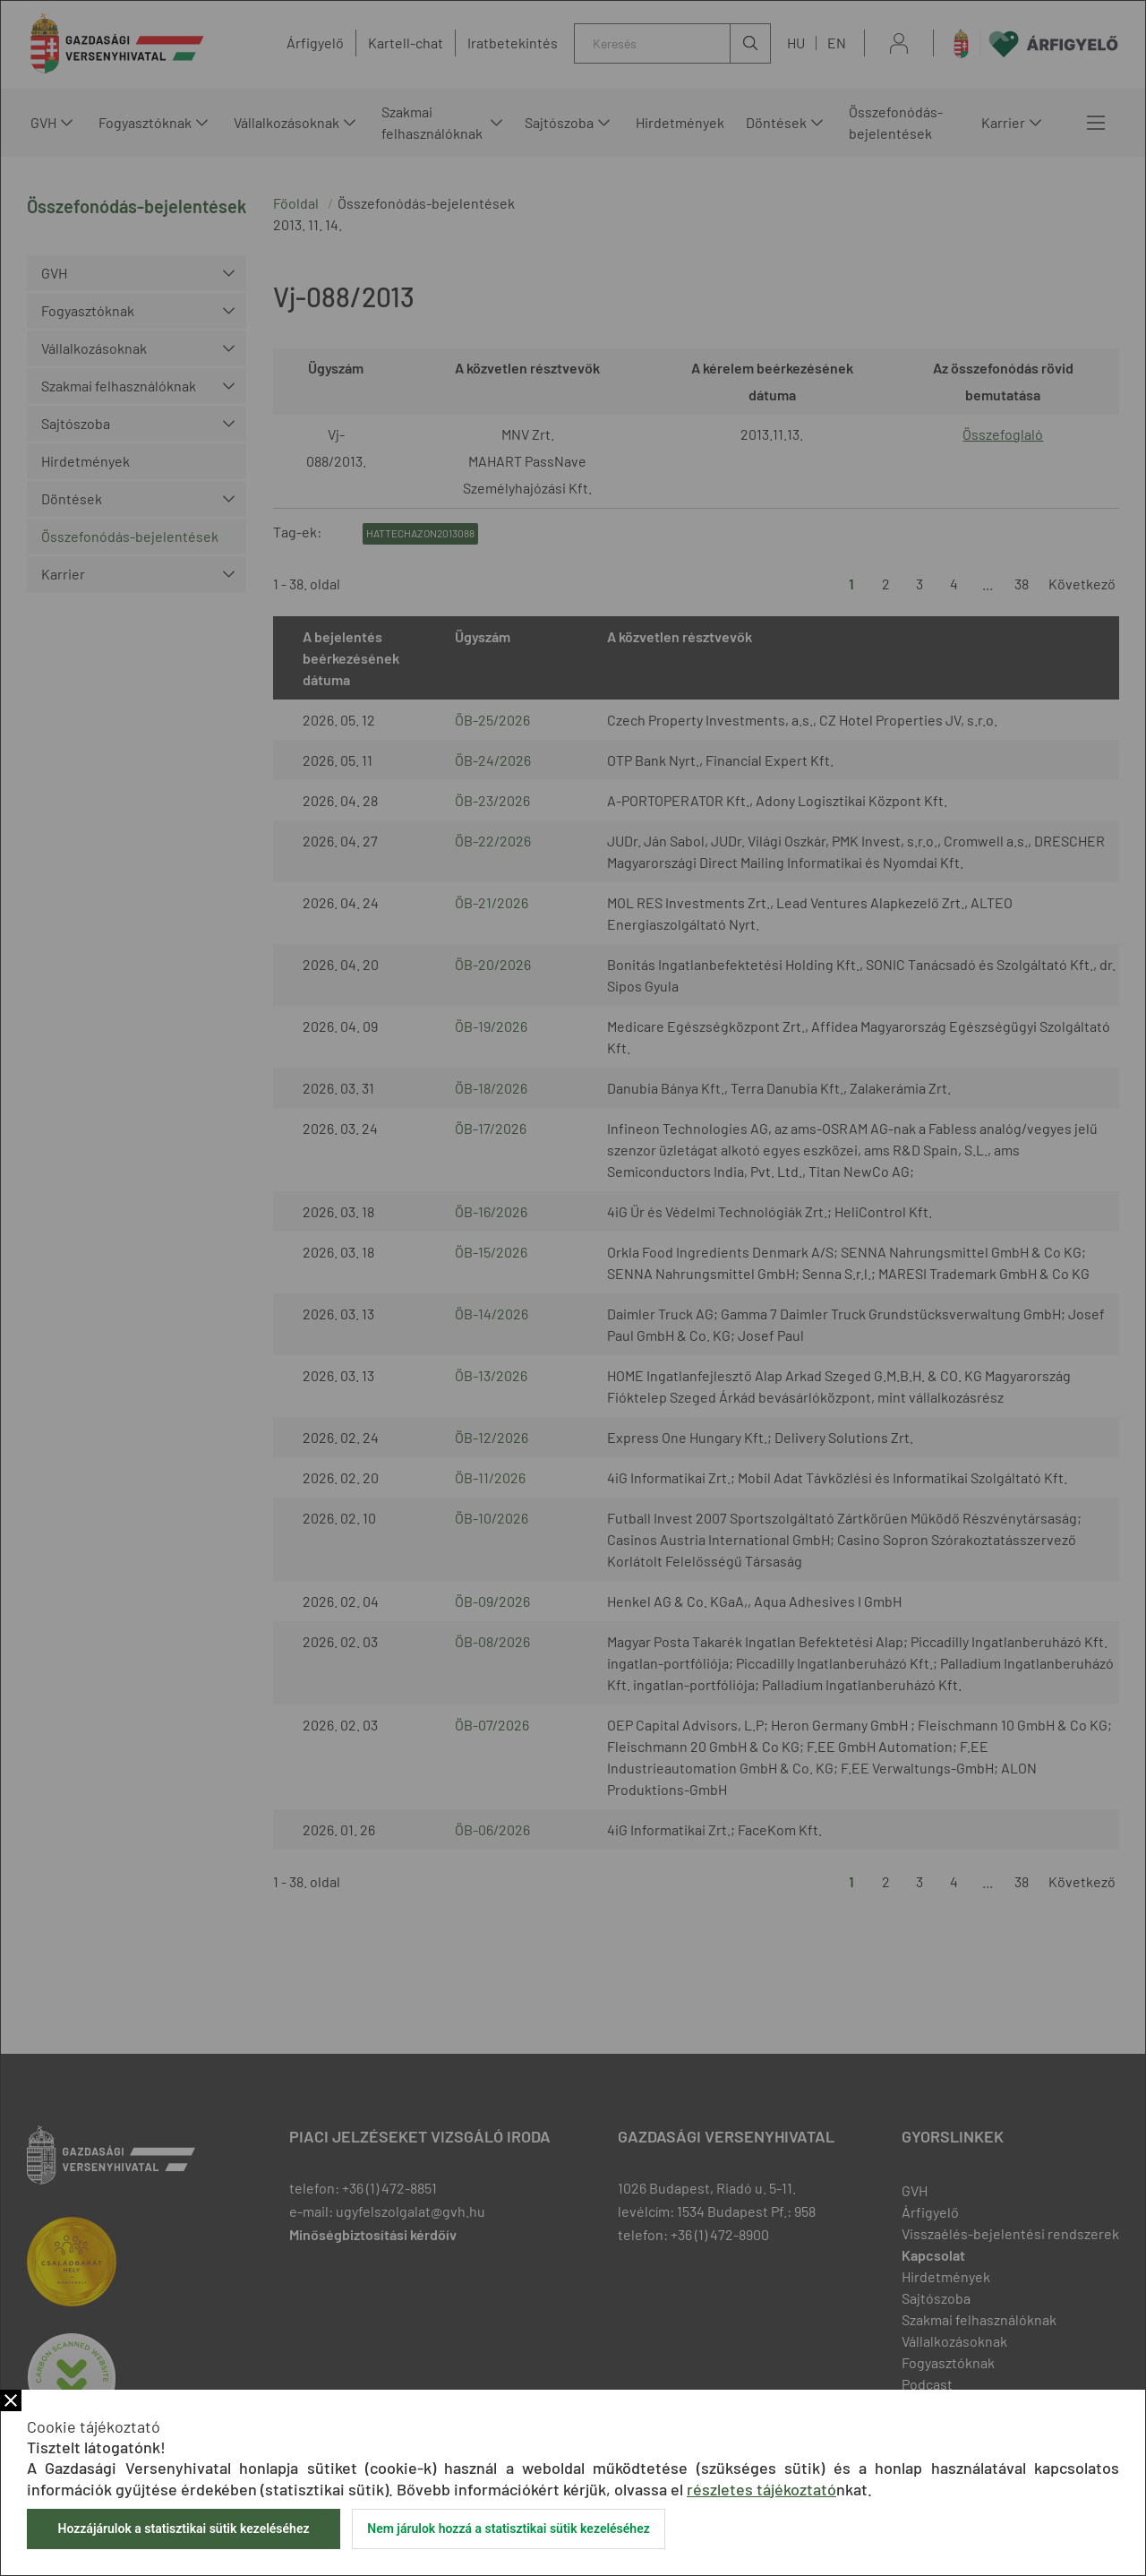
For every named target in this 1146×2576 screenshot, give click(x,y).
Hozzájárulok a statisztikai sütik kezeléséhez (183, 2528)
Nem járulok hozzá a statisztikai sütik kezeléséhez (508, 2528)
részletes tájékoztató (761, 2489)
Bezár (10, 2400)
